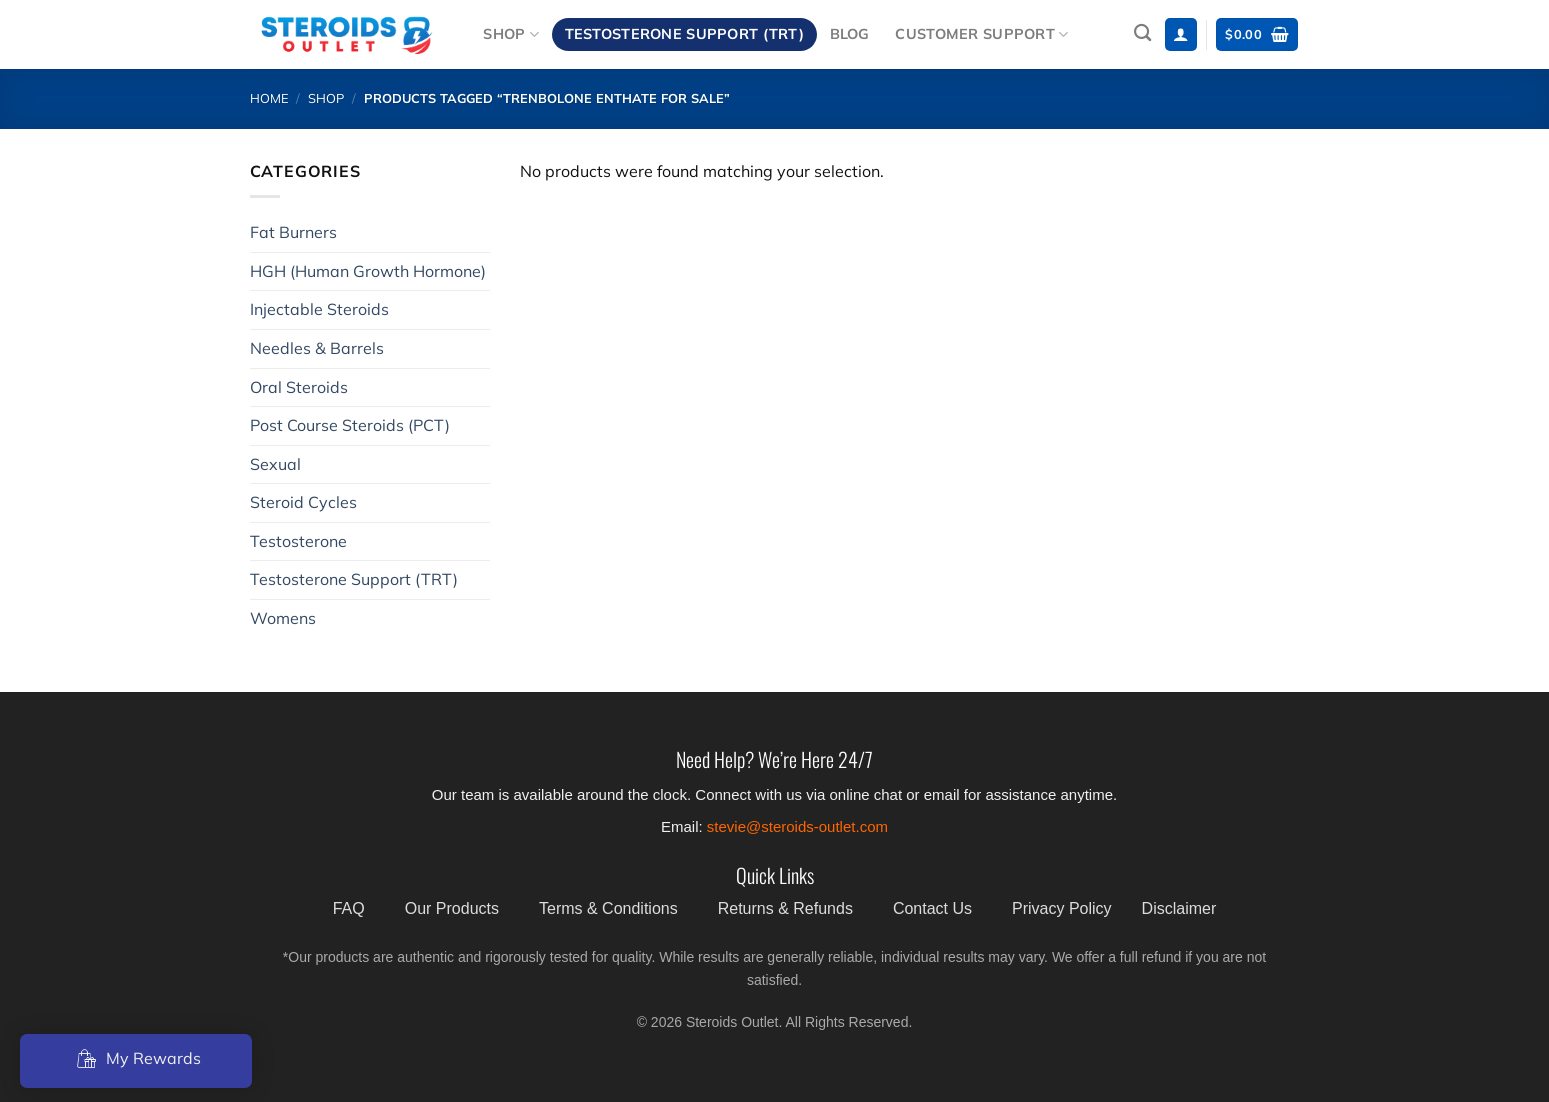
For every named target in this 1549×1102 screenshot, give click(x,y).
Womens (283, 618)
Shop (511, 34)
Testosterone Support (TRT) (685, 34)
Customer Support (981, 34)
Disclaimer (1179, 908)
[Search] (1142, 33)
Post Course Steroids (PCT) (350, 425)
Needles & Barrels (317, 348)
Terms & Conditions (608, 908)
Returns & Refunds (785, 908)
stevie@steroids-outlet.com (797, 826)
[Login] (1181, 34)
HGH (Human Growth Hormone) (368, 271)
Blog (850, 34)
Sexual (275, 464)
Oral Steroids (299, 387)
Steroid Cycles (303, 502)
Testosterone (298, 541)
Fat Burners (293, 232)
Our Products (452, 908)
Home (269, 98)
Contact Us (932, 908)
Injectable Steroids (319, 309)
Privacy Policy (1062, 908)
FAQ (349, 908)
